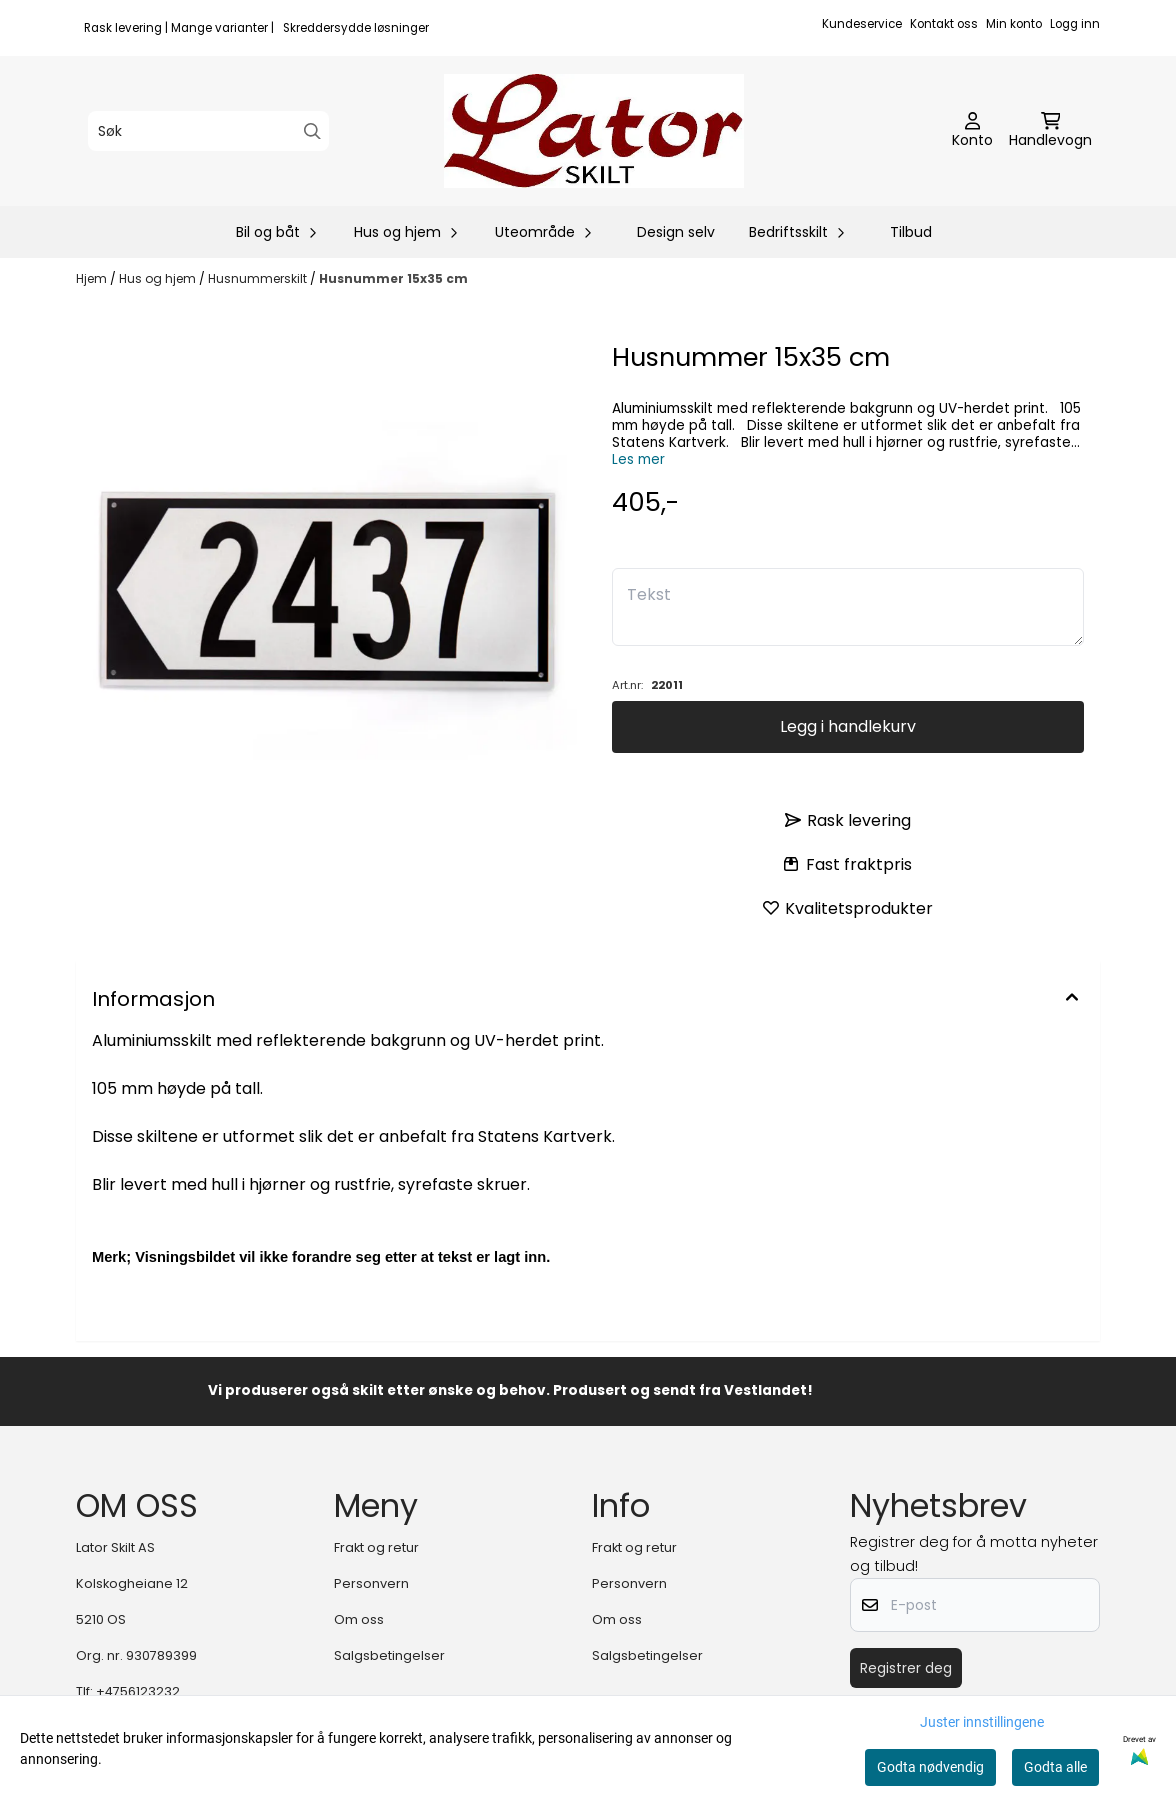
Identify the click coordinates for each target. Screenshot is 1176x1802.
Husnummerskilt (259, 278)
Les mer (638, 459)
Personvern (371, 1583)
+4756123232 (138, 1691)
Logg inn (1075, 24)
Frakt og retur (376, 1547)
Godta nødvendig (930, 1767)
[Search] (312, 131)
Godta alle (1055, 1767)
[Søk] (208, 131)
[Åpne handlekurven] (1050, 131)
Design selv (676, 232)
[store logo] (594, 131)
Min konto (1014, 24)
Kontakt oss (944, 24)
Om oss (359, 1619)
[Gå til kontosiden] (972, 131)
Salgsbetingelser (389, 1655)
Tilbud (911, 232)
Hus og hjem (159, 278)
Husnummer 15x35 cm (393, 278)
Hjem (93, 278)
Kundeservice (862, 24)
